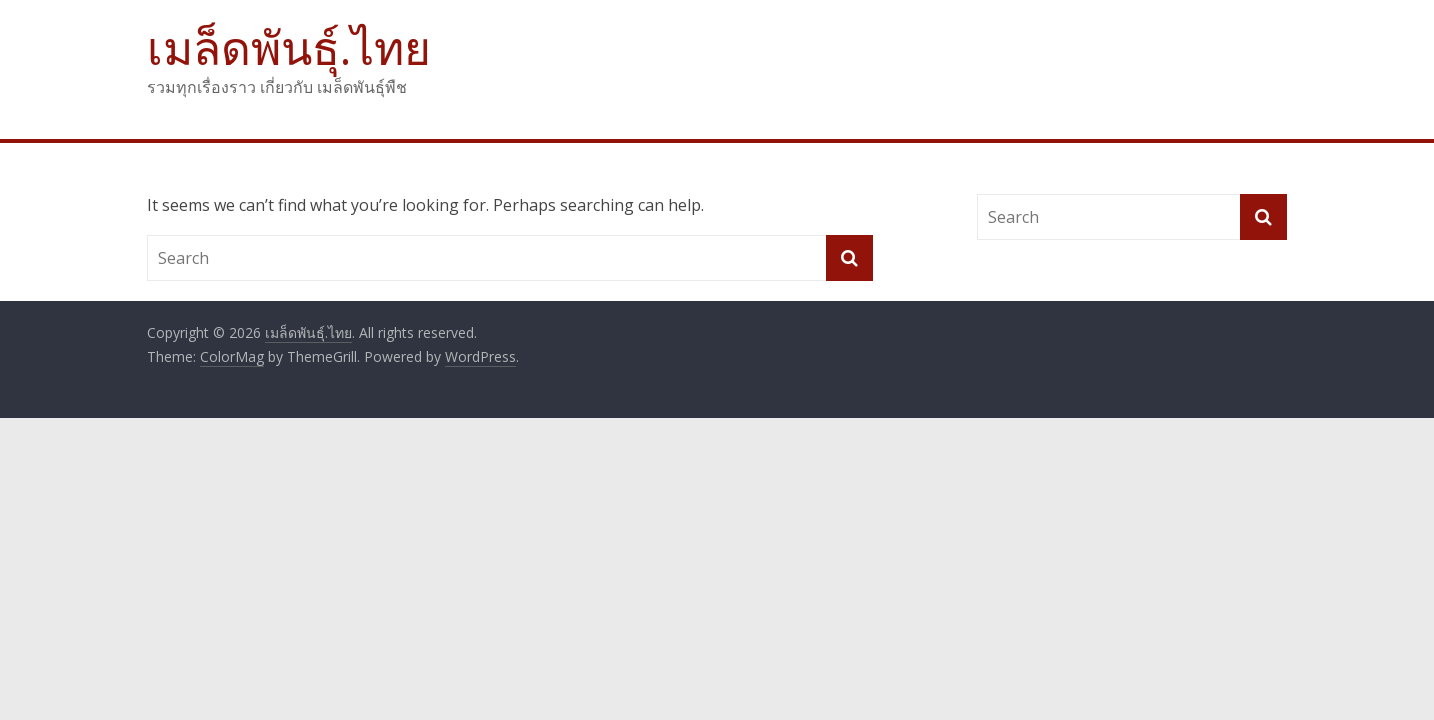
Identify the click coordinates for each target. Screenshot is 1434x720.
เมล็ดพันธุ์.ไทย (289, 47)
